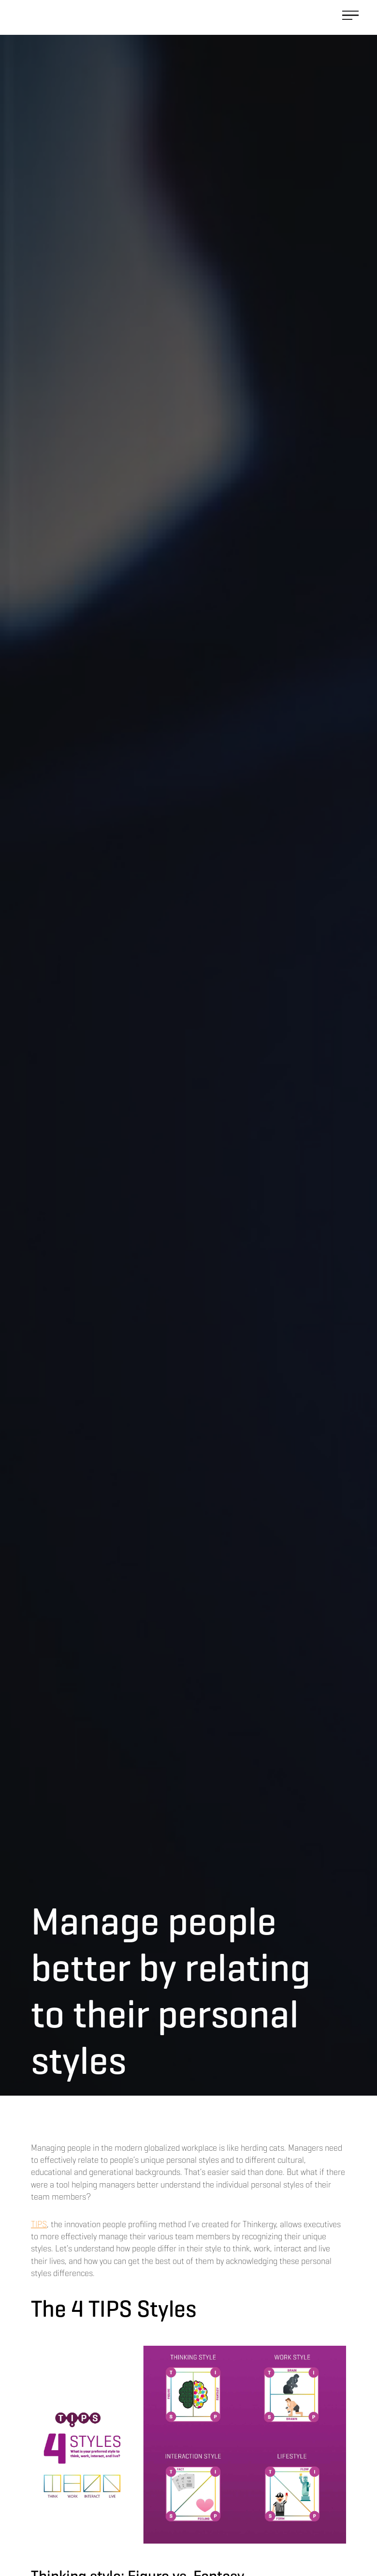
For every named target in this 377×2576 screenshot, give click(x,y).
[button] (350, 17)
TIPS (39, 2224)
